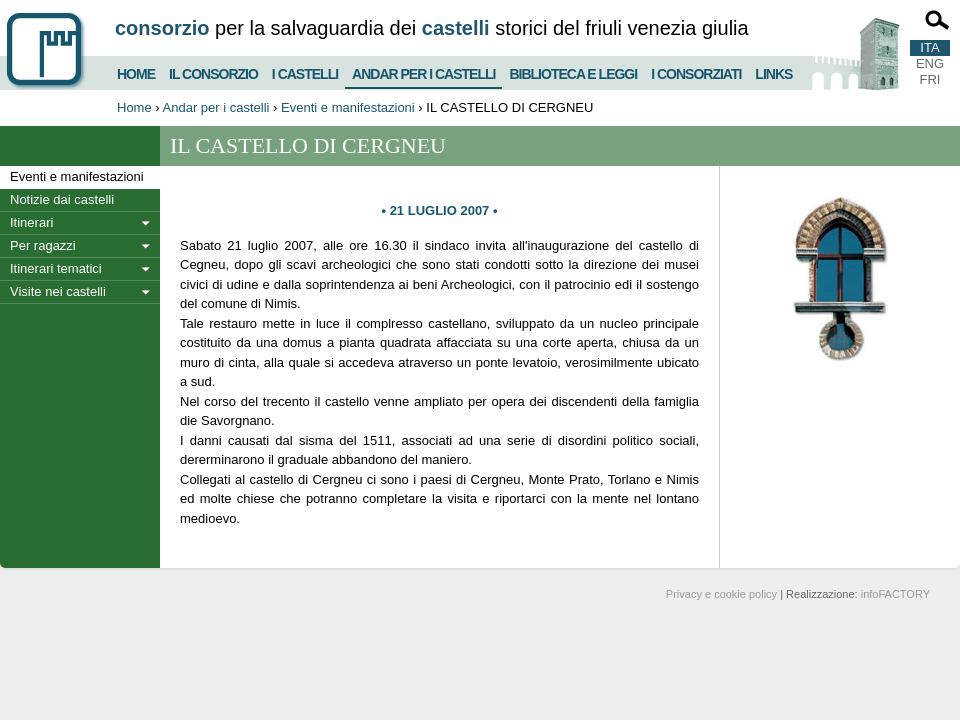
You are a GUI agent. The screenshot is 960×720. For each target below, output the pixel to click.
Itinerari (31, 222)
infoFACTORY (895, 594)
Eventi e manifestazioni (348, 107)
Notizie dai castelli (62, 199)
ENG (930, 63)
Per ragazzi (43, 245)
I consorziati (696, 71)
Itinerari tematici (56, 268)
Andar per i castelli (423, 70)
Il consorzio (213, 71)
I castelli (305, 71)
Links (773, 71)
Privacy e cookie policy (721, 594)
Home (136, 71)
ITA (929, 47)
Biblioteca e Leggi (573, 71)
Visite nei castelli (58, 291)
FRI (930, 79)
